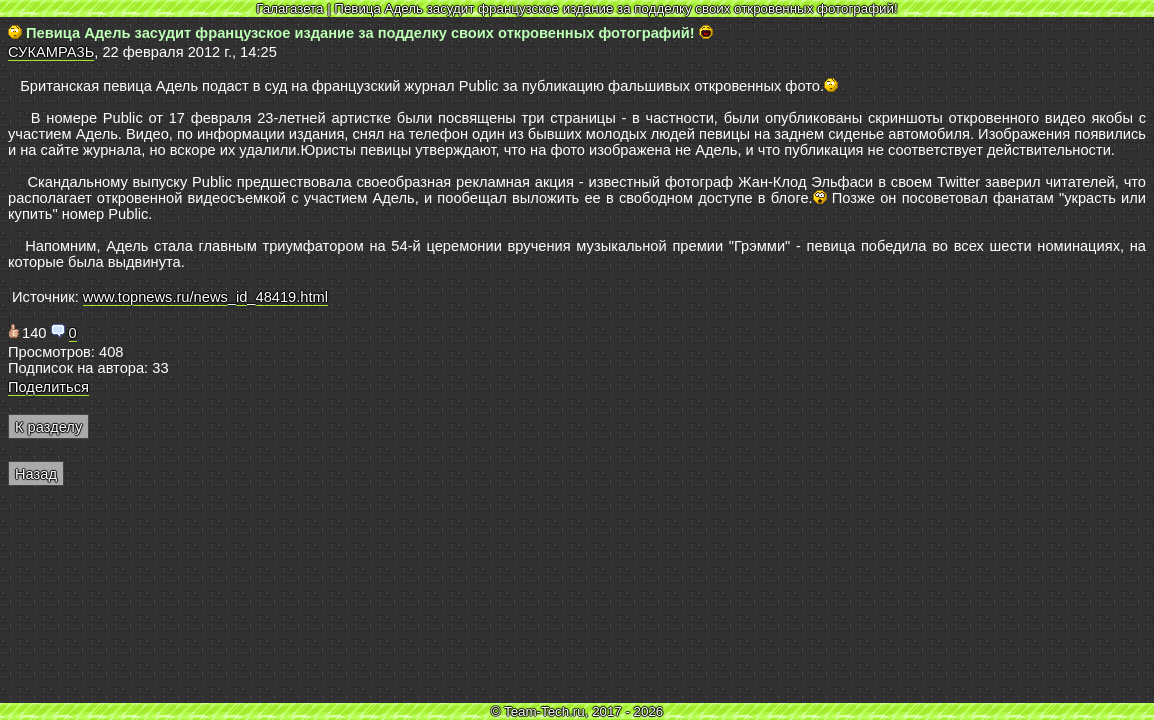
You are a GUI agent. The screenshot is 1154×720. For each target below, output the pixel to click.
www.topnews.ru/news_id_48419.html (205, 297)
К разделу (48, 427)
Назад (36, 474)
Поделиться (48, 387)
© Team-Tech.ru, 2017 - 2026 (577, 711)
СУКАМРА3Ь (51, 52)
